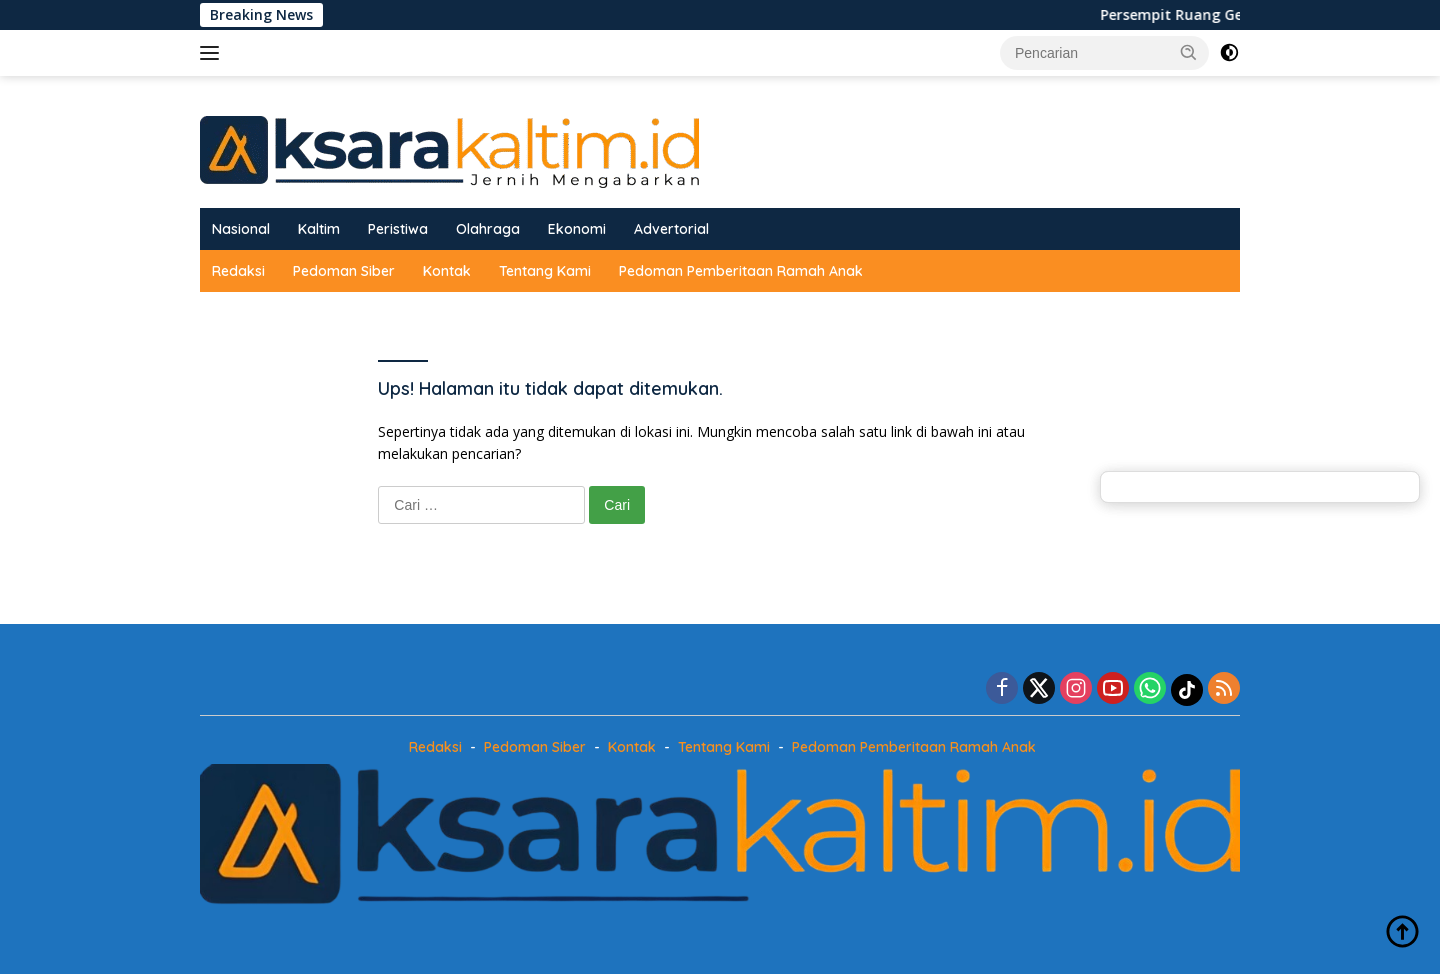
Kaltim (319, 229)
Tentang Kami (545, 271)
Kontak (447, 271)
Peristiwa (398, 229)
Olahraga (488, 229)
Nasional (241, 229)
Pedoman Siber (344, 271)
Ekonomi (577, 229)
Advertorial (671, 229)
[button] (1189, 52)
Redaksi (238, 271)
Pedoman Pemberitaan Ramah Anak (741, 271)
